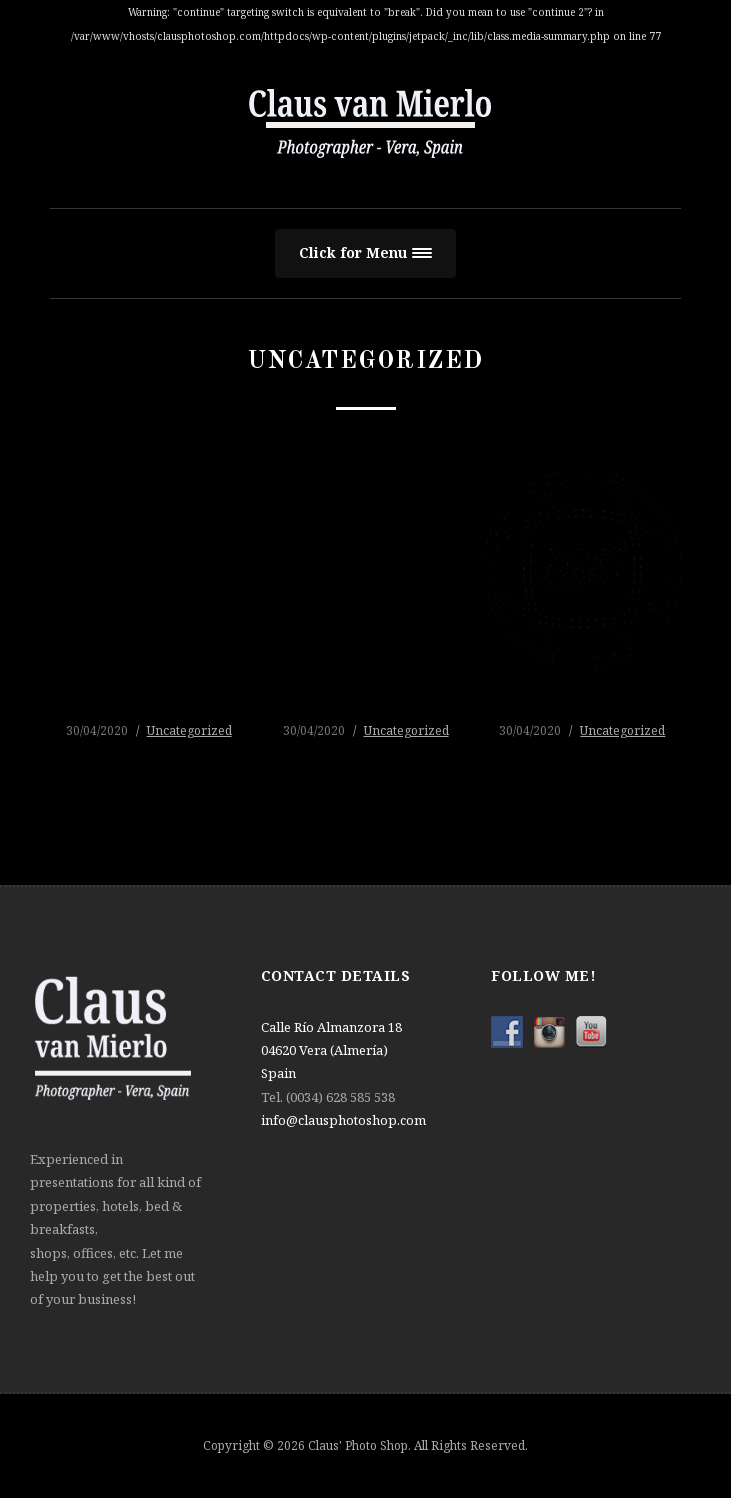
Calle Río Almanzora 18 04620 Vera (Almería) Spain (331, 1050)
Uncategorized (189, 730)
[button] (365, 253)
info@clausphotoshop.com (343, 1120)
